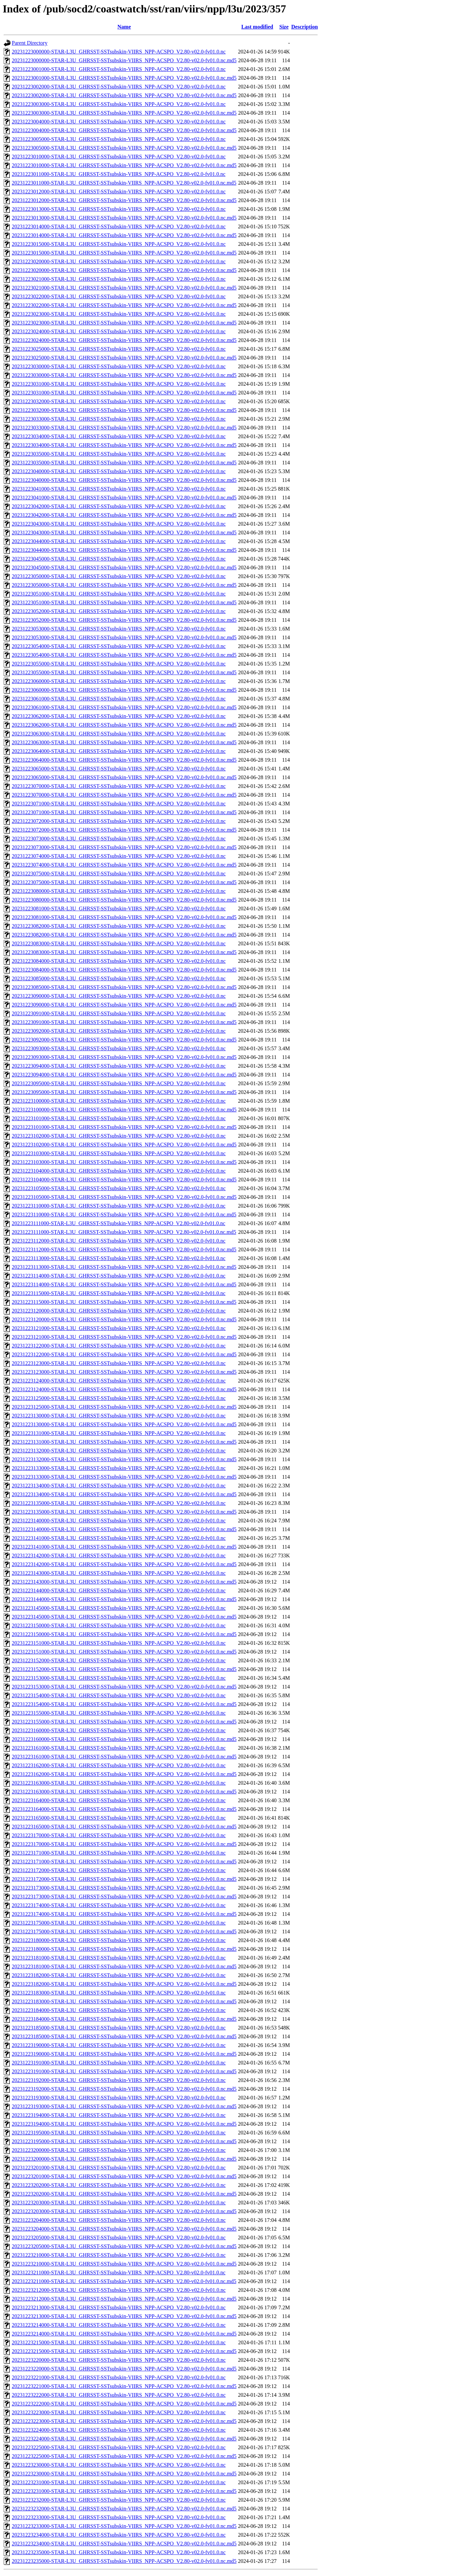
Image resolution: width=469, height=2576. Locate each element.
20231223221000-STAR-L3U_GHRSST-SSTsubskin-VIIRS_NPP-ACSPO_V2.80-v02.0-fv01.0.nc (119, 2377)
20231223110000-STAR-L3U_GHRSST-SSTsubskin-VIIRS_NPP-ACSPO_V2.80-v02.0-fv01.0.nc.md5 (124, 1214)
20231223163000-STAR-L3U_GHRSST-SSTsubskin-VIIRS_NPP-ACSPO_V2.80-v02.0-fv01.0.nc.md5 (124, 1791)
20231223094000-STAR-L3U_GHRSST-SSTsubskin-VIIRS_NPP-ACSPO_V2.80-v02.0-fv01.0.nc (119, 1066)
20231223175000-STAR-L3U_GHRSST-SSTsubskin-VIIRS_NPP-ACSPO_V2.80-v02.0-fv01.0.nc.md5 (124, 1931)
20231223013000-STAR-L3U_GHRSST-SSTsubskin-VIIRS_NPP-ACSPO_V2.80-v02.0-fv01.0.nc (119, 209)
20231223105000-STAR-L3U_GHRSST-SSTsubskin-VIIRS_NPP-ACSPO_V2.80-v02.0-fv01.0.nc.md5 (124, 1197)
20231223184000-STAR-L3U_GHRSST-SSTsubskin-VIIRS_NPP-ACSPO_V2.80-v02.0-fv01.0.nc (119, 2010)
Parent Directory (29, 43)
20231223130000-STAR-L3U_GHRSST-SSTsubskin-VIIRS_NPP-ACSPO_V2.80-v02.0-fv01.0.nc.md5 (124, 1424)
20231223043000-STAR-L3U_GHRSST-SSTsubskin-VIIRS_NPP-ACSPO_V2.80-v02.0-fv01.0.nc (119, 524)
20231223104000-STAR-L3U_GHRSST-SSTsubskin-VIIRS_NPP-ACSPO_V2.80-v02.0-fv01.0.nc (119, 1171)
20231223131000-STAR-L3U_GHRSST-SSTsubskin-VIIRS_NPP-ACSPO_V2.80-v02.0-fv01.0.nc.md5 (124, 1442)
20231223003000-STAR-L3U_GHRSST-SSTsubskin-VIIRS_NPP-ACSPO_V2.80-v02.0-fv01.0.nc (119, 104)
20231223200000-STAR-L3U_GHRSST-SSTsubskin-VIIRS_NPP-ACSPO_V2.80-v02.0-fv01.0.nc (119, 2150)
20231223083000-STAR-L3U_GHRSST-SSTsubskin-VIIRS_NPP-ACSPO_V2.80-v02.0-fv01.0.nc (119, 943)
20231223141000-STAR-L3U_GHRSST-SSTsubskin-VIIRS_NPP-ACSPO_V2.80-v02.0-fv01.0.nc (119, 1538)
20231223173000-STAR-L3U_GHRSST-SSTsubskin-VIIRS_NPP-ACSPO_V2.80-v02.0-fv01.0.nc (119, 1888)
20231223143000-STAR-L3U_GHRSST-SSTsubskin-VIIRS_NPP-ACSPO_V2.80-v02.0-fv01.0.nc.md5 (124, 1582)
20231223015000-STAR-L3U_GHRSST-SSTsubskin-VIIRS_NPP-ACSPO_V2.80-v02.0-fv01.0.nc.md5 (124, 253)
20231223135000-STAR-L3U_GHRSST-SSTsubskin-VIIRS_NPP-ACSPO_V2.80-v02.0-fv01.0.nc (119, 1503)
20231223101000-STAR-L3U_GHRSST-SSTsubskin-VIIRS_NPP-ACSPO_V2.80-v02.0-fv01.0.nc (119, 1118)
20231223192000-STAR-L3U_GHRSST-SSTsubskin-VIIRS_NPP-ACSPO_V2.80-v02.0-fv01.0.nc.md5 (124, 2089)
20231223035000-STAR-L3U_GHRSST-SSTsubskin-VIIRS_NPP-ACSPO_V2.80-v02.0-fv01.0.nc (119, 454)
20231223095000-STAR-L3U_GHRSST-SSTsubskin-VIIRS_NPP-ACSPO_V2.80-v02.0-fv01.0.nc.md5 (124, 1092)
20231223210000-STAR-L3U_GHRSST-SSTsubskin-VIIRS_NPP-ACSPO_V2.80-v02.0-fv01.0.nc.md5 (124, 2264)
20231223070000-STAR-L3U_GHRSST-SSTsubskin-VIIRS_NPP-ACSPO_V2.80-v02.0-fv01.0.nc (119, 786)
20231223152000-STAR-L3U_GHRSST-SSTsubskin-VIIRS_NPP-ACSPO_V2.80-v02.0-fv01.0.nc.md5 (124, 1669)
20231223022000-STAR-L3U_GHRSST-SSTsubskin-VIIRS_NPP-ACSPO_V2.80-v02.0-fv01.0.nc (119, 296)
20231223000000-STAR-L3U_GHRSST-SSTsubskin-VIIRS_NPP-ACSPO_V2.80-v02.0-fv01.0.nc (119, 51)
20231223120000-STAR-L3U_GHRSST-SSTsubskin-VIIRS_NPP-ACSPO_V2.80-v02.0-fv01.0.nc (119, 1311)
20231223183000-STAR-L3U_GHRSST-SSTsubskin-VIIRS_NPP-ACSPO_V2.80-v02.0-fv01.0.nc (119, 1993)
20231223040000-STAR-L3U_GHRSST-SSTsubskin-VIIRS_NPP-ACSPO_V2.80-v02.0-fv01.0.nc (119, 471)
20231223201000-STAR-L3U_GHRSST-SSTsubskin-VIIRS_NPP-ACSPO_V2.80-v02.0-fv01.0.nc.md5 (124, 2176)
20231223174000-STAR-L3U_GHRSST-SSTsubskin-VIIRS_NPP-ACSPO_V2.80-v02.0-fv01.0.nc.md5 (124, 1914)
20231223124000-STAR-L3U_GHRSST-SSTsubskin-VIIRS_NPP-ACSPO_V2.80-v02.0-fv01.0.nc (119, 1381)
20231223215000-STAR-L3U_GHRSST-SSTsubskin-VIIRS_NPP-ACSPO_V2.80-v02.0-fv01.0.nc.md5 (124, 2351)
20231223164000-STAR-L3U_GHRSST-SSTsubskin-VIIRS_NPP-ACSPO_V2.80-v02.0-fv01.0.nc (119, 1800)
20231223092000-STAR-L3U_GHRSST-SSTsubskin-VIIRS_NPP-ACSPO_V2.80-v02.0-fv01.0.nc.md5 (124, 1040)
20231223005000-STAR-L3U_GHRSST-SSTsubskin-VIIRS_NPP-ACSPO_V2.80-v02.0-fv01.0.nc (119, 139)
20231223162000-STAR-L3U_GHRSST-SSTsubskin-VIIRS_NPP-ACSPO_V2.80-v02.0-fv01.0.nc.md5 (124, 1774)
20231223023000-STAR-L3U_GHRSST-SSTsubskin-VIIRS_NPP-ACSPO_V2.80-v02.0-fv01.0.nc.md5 (124, 323)
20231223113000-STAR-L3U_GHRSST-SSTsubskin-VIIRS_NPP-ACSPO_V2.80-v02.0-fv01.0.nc (119, 1258)
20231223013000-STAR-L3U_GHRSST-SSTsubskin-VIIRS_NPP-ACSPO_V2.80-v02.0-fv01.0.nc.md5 (124, 218)
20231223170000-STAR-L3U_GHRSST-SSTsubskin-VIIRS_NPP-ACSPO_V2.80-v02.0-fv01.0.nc (119, 1835)
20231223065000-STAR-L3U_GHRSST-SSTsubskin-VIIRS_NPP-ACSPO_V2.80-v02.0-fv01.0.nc (119, 768)
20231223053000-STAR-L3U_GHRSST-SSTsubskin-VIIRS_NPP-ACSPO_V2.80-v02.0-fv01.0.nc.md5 (124, 637)
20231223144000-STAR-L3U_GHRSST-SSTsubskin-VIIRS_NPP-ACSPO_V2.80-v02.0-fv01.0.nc (119, 1590)
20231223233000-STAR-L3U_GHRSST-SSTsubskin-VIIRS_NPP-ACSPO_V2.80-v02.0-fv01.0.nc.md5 (124, 2526)
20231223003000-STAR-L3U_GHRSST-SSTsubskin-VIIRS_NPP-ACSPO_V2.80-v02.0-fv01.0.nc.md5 (124, 113)
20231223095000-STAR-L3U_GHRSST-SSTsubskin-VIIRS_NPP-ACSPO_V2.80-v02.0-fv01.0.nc (119, 1083)
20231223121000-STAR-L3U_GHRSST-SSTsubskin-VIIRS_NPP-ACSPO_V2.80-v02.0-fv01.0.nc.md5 (124, 1337)
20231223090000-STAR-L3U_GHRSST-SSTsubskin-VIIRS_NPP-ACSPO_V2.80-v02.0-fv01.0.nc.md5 (124, 1005)
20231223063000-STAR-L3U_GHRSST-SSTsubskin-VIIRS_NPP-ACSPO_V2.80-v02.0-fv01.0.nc (119, 733)
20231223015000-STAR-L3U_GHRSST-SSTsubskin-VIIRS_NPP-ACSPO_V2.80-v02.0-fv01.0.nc (119, 244)
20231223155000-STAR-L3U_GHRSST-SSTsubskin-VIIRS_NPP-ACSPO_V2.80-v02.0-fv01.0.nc (119, 1713)
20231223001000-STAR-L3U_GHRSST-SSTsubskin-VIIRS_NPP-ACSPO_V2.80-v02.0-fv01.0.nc (119, 69)
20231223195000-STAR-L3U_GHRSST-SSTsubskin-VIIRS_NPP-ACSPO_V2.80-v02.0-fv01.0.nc (119, 2132)
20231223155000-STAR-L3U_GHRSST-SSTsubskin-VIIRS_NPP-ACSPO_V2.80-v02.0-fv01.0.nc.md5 (124, 1722)
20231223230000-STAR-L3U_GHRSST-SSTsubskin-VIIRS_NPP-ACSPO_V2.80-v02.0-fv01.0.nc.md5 (124, 2473)
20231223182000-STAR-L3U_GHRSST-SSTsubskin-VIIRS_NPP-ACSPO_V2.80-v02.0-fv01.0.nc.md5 (124, 1984)
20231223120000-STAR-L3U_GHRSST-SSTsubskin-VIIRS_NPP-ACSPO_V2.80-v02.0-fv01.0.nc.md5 (124, 1319)
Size (284, 27)
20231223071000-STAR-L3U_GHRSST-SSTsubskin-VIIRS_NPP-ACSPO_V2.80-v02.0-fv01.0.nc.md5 (124, 812)
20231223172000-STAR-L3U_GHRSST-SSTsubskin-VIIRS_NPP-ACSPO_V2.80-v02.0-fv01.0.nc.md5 (124, 1879)
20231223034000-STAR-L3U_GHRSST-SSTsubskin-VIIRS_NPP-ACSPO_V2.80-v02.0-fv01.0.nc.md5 (124, 445)
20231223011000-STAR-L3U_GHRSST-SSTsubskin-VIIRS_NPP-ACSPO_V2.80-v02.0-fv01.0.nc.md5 (124, 183)
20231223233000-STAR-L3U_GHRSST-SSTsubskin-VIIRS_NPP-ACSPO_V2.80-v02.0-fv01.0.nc (119, 2517)
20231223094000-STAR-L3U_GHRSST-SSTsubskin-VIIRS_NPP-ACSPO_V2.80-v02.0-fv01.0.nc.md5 (124, 1074)
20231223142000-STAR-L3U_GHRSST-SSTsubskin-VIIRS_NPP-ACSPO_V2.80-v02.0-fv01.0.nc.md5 (124, 1564)
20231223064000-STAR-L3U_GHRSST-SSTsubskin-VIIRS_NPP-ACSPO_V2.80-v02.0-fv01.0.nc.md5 (124, 760)
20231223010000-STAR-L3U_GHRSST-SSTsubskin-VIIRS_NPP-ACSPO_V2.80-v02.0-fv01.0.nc (119, 156)
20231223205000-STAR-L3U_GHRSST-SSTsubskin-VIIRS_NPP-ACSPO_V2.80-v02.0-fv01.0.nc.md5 (124, 2246)
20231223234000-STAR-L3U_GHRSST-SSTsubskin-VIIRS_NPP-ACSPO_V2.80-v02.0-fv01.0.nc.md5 (124, 2543)
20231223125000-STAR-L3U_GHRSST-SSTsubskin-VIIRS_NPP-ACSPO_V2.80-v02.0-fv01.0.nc (119, 1398)
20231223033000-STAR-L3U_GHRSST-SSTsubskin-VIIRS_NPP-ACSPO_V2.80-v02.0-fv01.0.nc (119, 419)
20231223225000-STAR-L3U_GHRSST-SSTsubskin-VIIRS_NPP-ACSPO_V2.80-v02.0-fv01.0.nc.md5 (124, 2456)
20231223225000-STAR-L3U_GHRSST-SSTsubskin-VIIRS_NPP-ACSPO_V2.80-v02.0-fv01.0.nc (119, 2447)
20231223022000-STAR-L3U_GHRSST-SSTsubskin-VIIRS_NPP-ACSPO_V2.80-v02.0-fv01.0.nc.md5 (124, 305)
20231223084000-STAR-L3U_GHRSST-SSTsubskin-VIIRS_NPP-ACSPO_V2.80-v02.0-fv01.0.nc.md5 (124, 970)
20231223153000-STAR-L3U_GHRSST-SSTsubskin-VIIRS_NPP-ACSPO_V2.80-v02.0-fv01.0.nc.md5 (124, 1687)
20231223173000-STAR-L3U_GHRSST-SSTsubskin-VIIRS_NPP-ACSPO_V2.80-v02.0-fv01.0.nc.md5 (124, 1896)
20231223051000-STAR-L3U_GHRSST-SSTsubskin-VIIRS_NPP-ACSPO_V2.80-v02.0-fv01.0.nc (119, 594)
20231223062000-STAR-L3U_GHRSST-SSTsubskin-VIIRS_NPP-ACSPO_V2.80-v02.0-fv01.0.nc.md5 (124, 725)
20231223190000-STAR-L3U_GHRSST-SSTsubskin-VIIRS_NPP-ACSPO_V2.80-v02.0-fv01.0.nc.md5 (124, 2054)
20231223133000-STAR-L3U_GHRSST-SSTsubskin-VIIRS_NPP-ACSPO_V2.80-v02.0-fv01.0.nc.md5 (124, 1477)
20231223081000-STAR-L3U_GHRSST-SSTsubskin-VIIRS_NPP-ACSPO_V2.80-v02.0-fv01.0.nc (119, 908)
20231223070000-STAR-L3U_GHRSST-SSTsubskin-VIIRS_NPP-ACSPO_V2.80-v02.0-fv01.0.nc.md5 (124, 795)
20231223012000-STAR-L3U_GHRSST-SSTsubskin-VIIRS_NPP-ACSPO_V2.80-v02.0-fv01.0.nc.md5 (124, 200)
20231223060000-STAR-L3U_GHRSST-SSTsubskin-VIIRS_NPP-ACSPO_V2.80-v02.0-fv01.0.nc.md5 (124, 690)
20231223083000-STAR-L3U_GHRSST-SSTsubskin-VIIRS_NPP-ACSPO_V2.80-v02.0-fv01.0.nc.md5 (124, 952)
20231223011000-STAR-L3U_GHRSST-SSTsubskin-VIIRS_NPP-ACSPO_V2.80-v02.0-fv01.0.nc (119, 174)
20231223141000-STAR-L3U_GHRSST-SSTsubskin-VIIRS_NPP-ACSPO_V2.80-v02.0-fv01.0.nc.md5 (124, 1547)
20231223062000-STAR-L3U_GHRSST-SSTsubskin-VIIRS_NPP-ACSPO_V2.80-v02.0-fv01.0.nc (119, 716)
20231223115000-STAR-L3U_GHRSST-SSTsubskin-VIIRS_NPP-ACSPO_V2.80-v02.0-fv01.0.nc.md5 (124, 1302)
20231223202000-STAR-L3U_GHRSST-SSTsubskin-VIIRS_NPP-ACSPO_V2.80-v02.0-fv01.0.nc (119, 2185)
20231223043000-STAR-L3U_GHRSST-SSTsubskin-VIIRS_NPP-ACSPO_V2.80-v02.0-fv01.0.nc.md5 (124, 532)
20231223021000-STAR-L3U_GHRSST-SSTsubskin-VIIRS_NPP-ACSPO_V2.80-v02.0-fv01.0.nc (119, 279)
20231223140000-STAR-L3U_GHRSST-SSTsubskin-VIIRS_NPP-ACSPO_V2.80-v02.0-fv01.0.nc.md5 (124, 1529)
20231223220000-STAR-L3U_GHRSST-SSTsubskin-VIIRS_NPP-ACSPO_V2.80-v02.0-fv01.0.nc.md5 (124, 2369)
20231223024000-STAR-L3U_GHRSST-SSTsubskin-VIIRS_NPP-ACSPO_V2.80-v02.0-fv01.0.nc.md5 (124, 340)
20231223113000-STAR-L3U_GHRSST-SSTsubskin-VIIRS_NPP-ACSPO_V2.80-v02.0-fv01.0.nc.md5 (124, 1267)
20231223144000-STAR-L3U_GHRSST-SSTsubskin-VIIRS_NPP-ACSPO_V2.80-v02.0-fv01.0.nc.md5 (124, 1599)
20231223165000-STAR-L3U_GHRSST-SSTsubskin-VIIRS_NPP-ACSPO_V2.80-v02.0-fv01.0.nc (119, 1818)
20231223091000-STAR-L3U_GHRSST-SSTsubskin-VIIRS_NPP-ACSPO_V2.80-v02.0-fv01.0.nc (119, 1013)
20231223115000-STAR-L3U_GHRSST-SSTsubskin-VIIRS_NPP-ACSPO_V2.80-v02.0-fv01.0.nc (119, 1293)
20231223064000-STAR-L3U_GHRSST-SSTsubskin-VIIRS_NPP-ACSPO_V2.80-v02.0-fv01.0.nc (119, 751)
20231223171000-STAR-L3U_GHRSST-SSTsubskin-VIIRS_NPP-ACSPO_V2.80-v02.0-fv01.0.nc (119, 1853)
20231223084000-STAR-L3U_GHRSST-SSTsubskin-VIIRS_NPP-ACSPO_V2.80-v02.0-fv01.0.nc (119, 961)
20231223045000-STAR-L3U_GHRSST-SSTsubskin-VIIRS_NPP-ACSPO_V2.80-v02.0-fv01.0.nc (119, 559)
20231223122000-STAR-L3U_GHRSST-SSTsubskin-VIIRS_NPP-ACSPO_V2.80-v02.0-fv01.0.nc (119, 1346)
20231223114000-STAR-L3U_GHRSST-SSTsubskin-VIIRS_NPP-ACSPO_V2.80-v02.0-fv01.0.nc (119, 1276)
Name (124, 27)
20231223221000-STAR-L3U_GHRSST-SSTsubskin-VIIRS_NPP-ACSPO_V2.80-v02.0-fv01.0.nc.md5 (124, 2386)
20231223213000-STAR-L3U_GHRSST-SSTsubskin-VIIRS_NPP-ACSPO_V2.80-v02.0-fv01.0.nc (119, 2307)
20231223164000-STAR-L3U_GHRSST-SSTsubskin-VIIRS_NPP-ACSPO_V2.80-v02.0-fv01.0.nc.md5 (124, 1809)
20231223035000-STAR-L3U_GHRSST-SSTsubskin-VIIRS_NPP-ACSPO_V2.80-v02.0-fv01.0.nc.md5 (124, 462)
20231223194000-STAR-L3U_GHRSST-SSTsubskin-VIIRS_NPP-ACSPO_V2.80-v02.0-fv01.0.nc (119, 2115)
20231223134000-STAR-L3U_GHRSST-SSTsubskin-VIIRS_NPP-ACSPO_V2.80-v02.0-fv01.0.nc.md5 (124, 1494)
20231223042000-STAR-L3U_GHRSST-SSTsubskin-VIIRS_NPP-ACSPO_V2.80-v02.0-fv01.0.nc (119, 506)
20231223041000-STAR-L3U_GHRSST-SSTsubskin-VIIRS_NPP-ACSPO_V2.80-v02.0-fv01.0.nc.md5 (124, 497)
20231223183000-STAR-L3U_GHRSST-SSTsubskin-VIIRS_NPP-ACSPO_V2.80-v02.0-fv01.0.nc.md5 (124, 2001)
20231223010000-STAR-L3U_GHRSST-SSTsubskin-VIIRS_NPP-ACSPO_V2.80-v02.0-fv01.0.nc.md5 (124, 165)
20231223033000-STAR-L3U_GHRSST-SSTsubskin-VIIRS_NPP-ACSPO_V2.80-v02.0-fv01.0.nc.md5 (124, 427)
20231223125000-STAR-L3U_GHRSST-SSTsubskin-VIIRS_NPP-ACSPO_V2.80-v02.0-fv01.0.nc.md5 (124, 1407)
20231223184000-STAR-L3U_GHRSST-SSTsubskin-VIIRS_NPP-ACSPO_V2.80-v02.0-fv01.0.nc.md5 (124, 2019)
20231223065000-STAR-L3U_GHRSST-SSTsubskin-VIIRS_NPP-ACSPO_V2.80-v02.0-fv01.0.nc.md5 (124, 777)
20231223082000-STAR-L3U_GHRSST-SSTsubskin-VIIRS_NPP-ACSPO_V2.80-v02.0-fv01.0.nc (119, 926)
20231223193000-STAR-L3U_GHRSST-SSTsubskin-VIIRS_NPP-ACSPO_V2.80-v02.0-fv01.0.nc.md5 (124, 2106)
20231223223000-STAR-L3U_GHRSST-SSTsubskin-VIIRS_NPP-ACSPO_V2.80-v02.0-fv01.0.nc (119, 2412)
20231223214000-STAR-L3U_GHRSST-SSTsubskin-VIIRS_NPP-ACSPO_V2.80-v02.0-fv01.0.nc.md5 (124, 2334)
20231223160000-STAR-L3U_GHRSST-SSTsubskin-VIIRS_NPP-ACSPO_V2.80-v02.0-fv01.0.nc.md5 (124, 1739)
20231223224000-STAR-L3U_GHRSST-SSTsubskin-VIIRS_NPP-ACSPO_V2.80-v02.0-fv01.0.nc (119, 2430)
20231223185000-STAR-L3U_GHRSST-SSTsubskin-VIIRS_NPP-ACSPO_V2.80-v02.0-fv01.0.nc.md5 (124, 2036)
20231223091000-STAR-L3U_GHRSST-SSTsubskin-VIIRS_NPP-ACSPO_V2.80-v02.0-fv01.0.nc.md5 (124, 1022)
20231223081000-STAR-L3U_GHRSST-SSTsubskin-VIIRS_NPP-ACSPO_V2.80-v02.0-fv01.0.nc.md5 (124, 917)
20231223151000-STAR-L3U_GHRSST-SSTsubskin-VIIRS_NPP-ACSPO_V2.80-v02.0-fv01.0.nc (119, 1643)
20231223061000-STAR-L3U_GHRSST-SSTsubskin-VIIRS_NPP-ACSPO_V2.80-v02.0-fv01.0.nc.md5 (124, 707)
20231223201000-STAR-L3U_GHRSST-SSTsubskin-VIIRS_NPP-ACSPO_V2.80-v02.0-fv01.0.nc (119, 2167)
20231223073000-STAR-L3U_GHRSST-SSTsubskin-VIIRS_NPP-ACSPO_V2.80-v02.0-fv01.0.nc (119, 838)
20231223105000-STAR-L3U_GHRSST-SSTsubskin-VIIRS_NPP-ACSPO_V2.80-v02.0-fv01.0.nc (119, 1188)
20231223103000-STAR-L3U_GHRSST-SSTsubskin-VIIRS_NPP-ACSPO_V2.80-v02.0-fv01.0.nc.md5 (124, 1162)
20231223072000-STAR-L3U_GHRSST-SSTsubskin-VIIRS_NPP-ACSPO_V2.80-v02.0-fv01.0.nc (119, 821)
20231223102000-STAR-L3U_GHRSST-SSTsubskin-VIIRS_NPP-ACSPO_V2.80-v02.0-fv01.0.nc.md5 (124, 1144)
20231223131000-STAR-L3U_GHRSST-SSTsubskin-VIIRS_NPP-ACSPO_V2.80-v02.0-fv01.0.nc (119, 1433)
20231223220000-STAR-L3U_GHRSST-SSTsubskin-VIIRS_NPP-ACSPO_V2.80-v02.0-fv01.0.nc (119, 2360)
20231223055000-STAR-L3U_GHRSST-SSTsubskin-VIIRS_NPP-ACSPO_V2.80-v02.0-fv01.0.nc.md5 (124, 672)
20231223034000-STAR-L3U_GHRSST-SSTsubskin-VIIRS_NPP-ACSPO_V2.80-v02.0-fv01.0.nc (119, 436)
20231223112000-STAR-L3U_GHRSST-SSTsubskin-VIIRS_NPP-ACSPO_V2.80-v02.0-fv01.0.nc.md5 (124, 1249)
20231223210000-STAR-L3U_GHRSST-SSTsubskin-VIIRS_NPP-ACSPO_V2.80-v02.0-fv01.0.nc (119, 2255)
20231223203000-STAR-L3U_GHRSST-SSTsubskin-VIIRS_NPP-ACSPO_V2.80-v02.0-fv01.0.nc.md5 (124, 2211)
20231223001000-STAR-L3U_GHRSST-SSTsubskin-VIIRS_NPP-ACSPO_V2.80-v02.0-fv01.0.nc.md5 (124, 78)
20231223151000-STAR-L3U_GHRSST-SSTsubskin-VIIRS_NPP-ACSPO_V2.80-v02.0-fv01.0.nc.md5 (124, 1652)
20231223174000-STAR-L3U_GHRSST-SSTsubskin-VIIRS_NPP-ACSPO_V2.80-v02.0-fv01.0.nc (119, 1905)
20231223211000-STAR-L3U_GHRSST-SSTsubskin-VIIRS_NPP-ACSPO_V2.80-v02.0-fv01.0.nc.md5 (124, 2281)
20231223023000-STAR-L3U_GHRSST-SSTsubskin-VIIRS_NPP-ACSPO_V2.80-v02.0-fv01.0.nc (119, 314)
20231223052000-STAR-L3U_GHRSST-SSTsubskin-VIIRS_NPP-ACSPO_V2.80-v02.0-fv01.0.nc (119, 611)
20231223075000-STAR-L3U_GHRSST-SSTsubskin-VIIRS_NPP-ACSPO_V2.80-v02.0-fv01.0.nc (119, 873)
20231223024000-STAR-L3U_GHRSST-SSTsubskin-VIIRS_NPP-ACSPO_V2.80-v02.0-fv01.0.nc (119, 331)
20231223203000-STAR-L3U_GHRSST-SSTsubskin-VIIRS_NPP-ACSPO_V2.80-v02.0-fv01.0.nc (119, 2202)
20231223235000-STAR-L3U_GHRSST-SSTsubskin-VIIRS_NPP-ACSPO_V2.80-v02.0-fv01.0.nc (119, 2552)
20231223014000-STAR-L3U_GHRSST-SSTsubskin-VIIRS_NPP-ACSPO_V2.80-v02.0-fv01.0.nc (119, 226)
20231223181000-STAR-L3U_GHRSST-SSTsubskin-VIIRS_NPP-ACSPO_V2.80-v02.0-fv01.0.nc (119, 1958)
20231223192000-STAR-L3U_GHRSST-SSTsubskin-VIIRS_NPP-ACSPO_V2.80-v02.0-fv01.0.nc (119, 2080)
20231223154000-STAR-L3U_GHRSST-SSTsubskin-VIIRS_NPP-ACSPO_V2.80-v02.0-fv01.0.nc (119, 1695)
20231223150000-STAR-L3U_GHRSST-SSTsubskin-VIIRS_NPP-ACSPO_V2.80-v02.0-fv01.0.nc (119, 1625)
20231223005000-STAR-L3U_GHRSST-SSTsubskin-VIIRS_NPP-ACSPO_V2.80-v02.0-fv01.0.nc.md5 (124, 148)
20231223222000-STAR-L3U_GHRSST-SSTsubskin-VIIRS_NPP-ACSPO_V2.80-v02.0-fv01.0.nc (119, 2395)
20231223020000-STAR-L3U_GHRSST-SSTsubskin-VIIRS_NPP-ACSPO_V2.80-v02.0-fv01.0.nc (119, 261)
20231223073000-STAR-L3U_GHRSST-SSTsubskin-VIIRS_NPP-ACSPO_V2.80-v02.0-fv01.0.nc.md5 (124, 847)
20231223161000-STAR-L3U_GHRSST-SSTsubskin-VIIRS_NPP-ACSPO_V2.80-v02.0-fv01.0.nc (119, 1748)
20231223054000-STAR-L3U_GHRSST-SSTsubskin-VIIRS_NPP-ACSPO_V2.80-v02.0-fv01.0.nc (119, 646)
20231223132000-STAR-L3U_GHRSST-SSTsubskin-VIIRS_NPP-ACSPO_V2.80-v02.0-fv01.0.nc (119, 1450)
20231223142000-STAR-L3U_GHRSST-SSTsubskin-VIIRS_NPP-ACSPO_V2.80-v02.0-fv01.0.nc (119, 1555)
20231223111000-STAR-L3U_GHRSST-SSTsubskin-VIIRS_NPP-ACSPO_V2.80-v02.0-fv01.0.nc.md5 (124, 1232)
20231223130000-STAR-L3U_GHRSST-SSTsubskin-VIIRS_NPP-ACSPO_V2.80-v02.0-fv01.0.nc (119, 1415)
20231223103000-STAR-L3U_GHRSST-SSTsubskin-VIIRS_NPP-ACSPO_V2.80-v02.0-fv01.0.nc (119, 1153)
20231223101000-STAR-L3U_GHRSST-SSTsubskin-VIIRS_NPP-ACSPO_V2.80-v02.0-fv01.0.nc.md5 (124, 1127)
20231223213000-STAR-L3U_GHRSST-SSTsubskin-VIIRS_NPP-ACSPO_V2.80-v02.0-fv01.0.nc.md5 (124, 2316)
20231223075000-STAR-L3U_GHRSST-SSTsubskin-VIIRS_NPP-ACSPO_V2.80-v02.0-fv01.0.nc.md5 (124, 882)
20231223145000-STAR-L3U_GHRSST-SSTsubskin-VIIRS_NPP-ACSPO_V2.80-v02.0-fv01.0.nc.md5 (124, 1617)
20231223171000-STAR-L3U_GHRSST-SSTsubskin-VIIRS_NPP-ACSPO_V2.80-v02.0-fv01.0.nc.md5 (124, 1861)
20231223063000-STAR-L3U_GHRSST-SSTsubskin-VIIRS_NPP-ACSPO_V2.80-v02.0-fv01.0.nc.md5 (124, 742)
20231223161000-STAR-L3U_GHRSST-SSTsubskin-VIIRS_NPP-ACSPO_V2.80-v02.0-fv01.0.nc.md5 (124, 1756)
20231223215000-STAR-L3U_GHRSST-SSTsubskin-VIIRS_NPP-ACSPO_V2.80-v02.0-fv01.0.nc (119, 2342)
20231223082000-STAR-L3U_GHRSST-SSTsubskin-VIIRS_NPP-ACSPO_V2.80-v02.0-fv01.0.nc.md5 (124, 935)
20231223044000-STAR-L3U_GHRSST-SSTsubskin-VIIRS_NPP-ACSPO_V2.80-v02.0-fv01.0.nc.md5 (124, 550)
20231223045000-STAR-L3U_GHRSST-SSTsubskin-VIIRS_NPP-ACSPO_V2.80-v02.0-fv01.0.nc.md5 (124, 567)
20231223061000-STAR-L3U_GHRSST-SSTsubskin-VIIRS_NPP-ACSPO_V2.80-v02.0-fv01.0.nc (119, 699)
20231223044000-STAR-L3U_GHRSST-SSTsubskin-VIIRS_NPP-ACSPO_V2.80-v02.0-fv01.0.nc (119, 541)
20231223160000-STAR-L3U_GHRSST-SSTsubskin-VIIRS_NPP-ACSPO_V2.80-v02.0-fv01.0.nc (119, 1730)
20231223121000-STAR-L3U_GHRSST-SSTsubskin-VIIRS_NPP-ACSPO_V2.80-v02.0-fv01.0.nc (119, 1328)
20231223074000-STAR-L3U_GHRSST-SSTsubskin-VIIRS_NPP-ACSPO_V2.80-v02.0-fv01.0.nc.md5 (124, 865)
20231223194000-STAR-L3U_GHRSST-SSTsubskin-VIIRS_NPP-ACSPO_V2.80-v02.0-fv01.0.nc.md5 (124, 2124)
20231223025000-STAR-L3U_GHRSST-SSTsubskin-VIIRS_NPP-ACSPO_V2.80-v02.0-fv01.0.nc (119, 349)
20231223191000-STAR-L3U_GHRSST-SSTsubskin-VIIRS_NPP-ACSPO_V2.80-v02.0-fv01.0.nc (119, 2063)
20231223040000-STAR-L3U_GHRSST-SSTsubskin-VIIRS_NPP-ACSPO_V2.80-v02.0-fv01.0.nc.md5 (124, 480)
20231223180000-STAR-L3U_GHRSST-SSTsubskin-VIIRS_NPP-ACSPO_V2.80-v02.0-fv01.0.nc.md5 (124, 1949)
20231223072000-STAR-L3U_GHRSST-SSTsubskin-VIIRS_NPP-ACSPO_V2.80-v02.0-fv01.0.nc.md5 (124, 830)
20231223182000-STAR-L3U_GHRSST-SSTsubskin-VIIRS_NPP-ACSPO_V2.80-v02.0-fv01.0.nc (119, 1975)
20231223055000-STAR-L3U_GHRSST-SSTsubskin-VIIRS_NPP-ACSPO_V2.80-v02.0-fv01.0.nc (119, 664)
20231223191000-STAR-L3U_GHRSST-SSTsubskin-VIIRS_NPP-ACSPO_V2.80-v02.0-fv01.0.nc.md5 (124, 2071)
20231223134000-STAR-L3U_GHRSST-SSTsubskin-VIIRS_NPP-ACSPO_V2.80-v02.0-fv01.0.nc (119, 1485)
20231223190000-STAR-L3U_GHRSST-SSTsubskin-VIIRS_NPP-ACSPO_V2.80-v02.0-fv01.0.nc (119, 2045)
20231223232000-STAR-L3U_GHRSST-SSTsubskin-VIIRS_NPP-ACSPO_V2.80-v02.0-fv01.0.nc (119, 2500)
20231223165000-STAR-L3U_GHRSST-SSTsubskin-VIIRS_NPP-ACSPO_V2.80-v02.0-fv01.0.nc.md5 (124, 1826)
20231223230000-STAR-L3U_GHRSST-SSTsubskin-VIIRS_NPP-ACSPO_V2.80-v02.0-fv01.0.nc (119, 2465)
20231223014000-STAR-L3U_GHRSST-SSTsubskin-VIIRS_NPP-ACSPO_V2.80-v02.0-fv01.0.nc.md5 (124, 235)
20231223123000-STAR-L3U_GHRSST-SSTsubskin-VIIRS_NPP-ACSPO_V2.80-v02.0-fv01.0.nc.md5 (124, 1372)
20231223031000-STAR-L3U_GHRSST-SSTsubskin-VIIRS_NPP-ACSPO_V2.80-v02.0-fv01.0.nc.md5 (124, 392)
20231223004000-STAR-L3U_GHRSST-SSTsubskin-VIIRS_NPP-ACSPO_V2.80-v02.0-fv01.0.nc (119, 121)
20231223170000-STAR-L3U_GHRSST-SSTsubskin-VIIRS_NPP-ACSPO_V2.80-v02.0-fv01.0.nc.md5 (124, 1844)
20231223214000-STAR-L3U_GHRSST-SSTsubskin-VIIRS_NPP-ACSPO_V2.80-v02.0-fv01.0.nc (119, 2325)
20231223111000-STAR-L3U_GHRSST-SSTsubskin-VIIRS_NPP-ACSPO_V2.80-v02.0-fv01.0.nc (118, 1223)
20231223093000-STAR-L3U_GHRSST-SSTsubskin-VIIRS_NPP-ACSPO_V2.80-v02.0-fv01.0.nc (119, 1048)
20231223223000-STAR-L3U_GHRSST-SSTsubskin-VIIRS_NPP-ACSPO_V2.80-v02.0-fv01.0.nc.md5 (124, 2421)
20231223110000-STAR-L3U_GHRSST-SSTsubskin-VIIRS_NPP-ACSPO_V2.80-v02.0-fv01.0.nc (119, 1206)
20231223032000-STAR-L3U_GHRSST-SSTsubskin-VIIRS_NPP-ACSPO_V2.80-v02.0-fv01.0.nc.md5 (124, 410)
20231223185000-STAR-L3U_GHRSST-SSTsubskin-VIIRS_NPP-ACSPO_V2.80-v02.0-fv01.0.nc (119, 2028)
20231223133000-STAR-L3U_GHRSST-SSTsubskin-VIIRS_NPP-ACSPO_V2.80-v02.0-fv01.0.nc (119, 1468)
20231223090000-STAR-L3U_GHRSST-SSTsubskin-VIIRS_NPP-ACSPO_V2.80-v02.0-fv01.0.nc (119, 996)
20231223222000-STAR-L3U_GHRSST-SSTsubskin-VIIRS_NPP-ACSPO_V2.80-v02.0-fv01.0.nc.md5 (124, 2404)
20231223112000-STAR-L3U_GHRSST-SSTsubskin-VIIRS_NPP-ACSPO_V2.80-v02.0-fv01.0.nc (119, 1241)
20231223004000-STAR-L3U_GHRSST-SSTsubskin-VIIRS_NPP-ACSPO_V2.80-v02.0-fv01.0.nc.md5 (124, 130)
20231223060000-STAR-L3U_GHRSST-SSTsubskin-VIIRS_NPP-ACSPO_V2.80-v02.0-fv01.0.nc (119, 681)
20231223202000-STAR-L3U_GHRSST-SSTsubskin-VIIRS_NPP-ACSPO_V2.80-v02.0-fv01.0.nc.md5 (124, 2194)
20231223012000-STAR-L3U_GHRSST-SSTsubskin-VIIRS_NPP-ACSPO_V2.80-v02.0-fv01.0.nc (119, 191)
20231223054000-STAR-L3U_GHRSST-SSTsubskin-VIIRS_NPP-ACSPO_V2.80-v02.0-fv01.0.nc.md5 (124, 655)
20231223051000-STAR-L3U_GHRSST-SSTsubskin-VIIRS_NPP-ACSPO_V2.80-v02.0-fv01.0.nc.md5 (124, 602)
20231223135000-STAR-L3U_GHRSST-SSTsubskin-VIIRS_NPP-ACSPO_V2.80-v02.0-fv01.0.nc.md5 (124, 1512)
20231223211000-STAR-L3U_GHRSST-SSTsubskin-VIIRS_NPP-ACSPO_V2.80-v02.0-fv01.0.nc (119, 2272)
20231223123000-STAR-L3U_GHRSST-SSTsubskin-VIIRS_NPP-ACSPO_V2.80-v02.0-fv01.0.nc (119, 1363)
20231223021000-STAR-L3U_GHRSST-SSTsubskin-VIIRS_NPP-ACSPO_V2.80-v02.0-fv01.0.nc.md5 (124, 288)
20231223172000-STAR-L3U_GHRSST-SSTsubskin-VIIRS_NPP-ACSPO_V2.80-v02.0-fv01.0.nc (119, 1870)
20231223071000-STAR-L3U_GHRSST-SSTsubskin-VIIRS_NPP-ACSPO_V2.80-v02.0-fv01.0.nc (119, 803)
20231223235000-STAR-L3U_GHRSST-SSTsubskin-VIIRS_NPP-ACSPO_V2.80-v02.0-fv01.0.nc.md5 (124, 2561)
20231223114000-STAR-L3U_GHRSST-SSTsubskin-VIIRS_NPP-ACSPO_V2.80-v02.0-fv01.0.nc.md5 (124, 1284)
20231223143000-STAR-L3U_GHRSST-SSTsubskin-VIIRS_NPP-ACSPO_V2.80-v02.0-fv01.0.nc (119, 1573)
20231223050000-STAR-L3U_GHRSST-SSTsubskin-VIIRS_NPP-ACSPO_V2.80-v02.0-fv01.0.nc (119, 576)
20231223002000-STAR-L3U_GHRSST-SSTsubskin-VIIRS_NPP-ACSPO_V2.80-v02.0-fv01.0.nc (119, 86)
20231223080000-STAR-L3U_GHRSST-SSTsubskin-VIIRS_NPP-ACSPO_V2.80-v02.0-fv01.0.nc (119, 891)
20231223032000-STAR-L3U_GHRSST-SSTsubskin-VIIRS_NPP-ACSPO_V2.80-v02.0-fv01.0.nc (119, 401)
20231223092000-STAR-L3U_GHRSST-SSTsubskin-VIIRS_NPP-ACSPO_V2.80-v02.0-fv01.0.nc (119, 1031)
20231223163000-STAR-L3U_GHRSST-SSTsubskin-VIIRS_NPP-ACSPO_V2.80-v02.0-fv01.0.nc (119, 1783)
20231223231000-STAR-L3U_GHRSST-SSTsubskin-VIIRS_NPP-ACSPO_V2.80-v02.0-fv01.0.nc (119, 2482)
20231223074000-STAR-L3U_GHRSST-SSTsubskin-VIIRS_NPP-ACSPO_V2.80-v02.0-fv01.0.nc (119, 856)
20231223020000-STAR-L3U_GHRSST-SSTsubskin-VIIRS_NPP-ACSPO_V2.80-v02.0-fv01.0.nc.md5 (124, 270)
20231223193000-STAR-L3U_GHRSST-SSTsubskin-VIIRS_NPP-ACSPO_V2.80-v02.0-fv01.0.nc (119, 2097)
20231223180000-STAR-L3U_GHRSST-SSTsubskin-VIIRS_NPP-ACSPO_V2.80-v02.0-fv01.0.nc (119, 1940)
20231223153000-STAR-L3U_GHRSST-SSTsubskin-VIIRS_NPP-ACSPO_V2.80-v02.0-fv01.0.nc (119, 1678)
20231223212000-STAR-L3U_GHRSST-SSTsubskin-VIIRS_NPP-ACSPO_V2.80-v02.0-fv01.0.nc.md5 (124, 2299)
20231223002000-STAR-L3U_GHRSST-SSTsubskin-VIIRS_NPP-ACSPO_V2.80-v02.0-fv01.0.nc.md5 (124, 95)
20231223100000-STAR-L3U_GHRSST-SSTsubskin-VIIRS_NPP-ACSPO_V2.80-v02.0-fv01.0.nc (119, 1101)
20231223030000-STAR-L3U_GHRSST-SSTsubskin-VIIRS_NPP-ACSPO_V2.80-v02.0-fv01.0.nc (119, 366)
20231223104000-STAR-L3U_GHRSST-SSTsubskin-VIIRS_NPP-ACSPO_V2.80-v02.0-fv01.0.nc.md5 (124, 1179)
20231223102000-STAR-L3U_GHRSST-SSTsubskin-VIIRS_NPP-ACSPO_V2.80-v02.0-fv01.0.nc (119, 1136)
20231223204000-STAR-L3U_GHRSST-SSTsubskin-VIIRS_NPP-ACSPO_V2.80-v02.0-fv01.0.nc (119, 2220)
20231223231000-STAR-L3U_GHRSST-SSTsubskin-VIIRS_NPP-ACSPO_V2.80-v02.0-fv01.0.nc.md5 (124, 2491)
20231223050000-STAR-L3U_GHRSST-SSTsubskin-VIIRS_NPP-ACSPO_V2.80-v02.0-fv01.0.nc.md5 (124, 585)
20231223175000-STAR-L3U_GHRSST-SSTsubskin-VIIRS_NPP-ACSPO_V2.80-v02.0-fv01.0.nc (119, 1923)
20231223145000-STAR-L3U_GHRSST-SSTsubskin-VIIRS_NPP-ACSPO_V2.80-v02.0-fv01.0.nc (119, 1608)
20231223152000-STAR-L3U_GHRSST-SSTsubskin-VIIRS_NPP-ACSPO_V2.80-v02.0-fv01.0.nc (119, 1660)
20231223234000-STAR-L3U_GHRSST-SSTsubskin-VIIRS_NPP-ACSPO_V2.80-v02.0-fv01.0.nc (119, 2535)
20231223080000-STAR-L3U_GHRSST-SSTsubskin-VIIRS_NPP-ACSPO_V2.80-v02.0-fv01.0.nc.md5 (124, 900)
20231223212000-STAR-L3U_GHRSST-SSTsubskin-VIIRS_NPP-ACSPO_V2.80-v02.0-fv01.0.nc (119, 2290)
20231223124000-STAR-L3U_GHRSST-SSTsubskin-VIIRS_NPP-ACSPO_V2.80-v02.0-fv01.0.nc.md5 (124, 1389)
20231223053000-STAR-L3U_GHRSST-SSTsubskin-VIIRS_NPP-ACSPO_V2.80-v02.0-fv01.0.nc (119, 629)
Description (304, 27)
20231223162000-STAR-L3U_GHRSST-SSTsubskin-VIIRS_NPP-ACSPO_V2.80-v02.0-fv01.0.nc (119, 1765)
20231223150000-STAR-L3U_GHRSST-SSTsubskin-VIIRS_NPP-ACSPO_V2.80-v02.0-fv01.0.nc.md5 (124, 1634)
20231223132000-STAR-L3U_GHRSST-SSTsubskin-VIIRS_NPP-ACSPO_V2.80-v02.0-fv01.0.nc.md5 (124, 1459)
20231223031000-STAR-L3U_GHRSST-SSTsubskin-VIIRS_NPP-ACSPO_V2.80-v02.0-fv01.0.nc (119, 384)
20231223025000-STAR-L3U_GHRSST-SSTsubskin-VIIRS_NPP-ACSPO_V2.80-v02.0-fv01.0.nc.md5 (124, 358)
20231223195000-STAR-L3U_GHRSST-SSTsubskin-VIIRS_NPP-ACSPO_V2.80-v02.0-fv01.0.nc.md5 (124, 2141)
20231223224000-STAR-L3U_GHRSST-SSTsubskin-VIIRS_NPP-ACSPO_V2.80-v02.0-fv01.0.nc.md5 (124, 2438)
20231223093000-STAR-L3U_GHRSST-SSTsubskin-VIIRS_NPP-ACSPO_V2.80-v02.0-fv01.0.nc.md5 (124, 1057)
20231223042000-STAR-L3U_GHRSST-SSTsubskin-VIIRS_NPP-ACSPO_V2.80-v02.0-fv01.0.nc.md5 (124, 515)
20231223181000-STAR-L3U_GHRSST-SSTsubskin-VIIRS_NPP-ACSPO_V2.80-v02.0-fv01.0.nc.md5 (124, 1966)
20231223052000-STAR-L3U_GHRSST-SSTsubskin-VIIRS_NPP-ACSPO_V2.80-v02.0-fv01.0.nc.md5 (124, 620)
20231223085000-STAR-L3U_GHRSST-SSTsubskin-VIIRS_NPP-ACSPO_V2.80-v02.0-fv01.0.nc (119, 978)
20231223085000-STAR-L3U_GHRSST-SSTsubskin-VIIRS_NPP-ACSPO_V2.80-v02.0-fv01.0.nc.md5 (124, 987)
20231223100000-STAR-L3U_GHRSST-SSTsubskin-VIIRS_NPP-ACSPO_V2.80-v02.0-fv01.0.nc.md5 (124, 1109)
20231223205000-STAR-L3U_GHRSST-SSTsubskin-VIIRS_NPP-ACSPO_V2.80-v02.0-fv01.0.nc (119, 2237)
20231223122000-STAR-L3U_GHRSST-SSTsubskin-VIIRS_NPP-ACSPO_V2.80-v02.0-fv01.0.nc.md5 (124, 1354)
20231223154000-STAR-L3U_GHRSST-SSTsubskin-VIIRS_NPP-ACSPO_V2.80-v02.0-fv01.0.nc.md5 (124, 1704)
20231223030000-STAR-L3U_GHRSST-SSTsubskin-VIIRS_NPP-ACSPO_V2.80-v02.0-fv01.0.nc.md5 (124, 375)
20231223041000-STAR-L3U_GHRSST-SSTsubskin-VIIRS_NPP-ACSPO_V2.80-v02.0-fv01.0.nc (119, 489)
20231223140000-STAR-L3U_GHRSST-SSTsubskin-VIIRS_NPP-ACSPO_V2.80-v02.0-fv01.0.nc (119, 1520)
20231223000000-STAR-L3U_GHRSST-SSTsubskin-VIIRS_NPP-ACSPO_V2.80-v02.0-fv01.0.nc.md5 (124, 60)
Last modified (257, 27)
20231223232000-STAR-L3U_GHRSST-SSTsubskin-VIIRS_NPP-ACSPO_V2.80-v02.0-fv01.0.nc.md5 (124, 2508)
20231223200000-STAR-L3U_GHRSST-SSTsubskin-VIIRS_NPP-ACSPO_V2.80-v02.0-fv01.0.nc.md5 (124, 2159)
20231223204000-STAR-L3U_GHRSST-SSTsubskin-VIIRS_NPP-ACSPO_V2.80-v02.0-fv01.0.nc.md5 (124, 2229)
